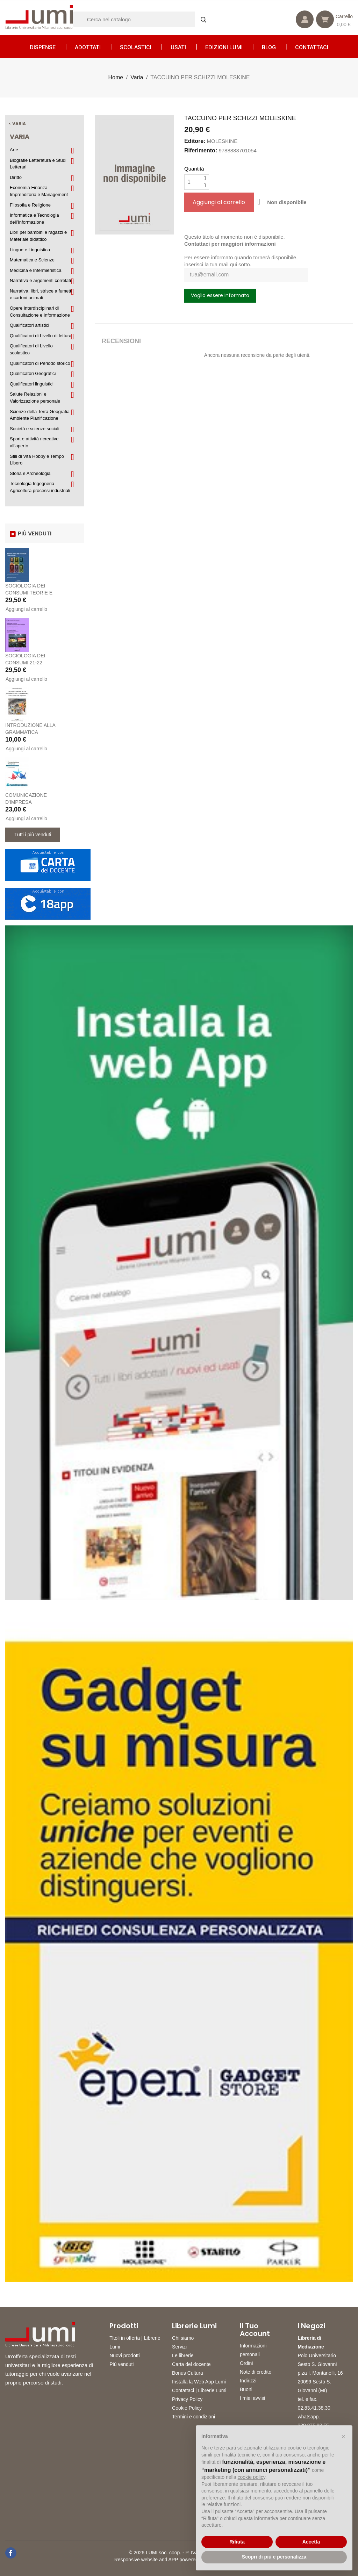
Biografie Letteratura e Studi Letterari (38, 164)
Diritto (16, 177)
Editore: (194, 141)
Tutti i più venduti (32, 834)
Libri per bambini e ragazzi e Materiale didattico (38, 236)
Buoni (246, 2389)
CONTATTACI (311, 47)
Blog (269, 47)
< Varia (17, 124)
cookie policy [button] (251, 2477)
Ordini (246, 2363)
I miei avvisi (252, 2398)
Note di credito (255, 2372)
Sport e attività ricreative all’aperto (34, 442)
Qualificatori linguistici (31, 384)
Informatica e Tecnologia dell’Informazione (34, 218)
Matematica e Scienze (32, 259)
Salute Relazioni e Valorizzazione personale (35, 397)
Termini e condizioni (193, 2416)
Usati (178, 47)
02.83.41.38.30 (314, 2408)
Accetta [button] (311, 2542)
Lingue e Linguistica (30, 249)
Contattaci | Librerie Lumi (199, 2390)
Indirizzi (248, 2380)
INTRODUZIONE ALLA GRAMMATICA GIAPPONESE (30, 732)
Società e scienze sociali (34, 428)
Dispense (43, 47)
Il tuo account (255, 2329)
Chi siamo (183, 2338)
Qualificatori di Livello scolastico (31, 349)
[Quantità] (192, 182)
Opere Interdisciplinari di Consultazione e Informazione (40, 311)
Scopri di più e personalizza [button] (274, 2557)
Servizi (179, 2347)
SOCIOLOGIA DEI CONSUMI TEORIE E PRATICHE (28, 592)
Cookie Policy (187, 2408)
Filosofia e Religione (30, 205)
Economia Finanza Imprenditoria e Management (39, 191)
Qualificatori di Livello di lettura (40, 335)
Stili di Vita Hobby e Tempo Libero (37, 460)
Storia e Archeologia (30, 473)
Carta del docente (191, 2364)
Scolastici (135, 47)
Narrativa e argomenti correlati (40, 280)
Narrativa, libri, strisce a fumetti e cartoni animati (41, 294)
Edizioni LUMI (224, 47)
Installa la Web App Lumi (199, 2381)
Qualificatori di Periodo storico (40, 363)
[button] (343, 2436)
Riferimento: (200, 150)
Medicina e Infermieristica (35, 270)
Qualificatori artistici (29, 325)
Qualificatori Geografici (33, 373)
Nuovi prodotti (124, 2355)
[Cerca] (143, 19)
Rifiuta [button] (237, 2542)
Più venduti (121, 2364)
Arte (14, 149)
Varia (19, 136)
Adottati (88, 47)
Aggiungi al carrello (26, 609)
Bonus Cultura (187, 2373)
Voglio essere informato (220, 295)
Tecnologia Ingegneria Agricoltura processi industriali (40, 487)
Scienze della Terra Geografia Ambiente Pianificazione (40, 415)
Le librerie (182, 2355)
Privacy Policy (187, 2399)
